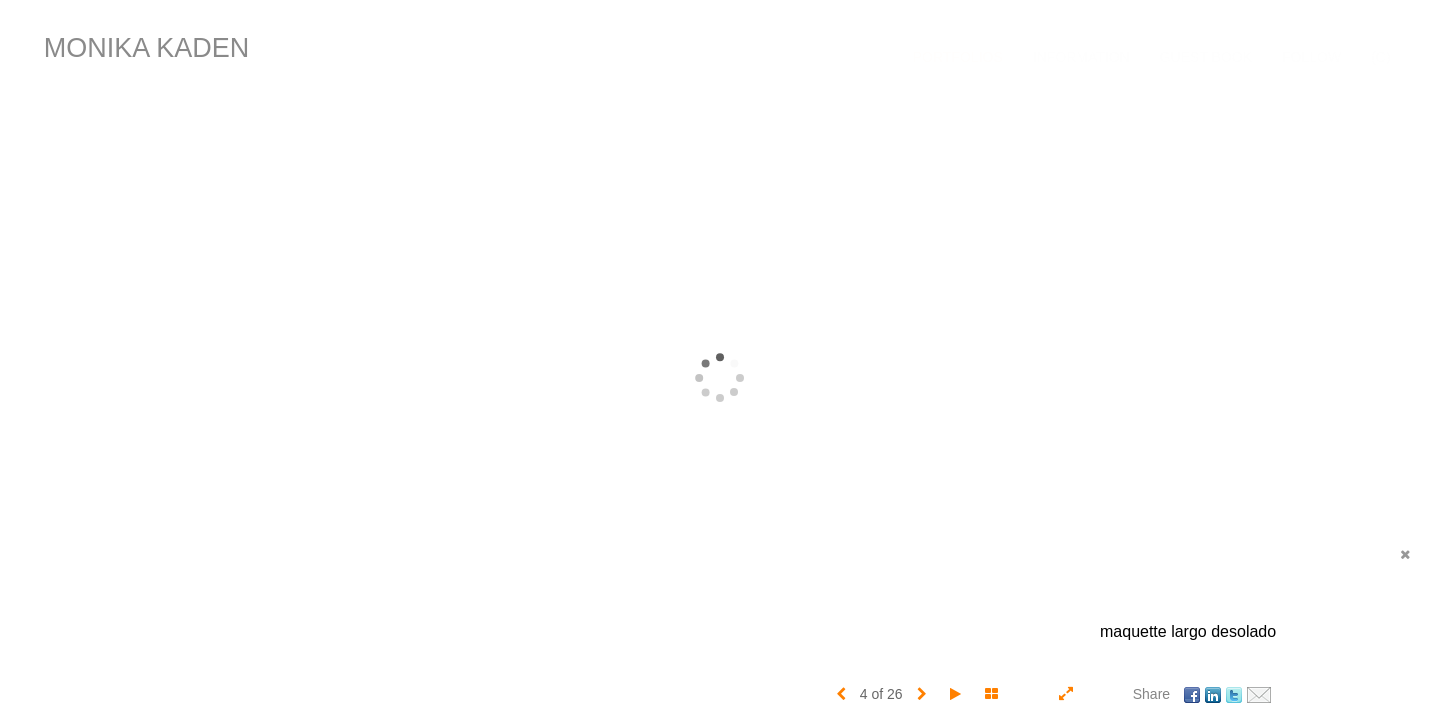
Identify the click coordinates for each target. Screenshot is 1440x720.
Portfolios (958, 57)
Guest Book (1206, 57)
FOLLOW (1311, 57)
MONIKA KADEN (147, 48)
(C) (1380, 57)
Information (1081, 57)
